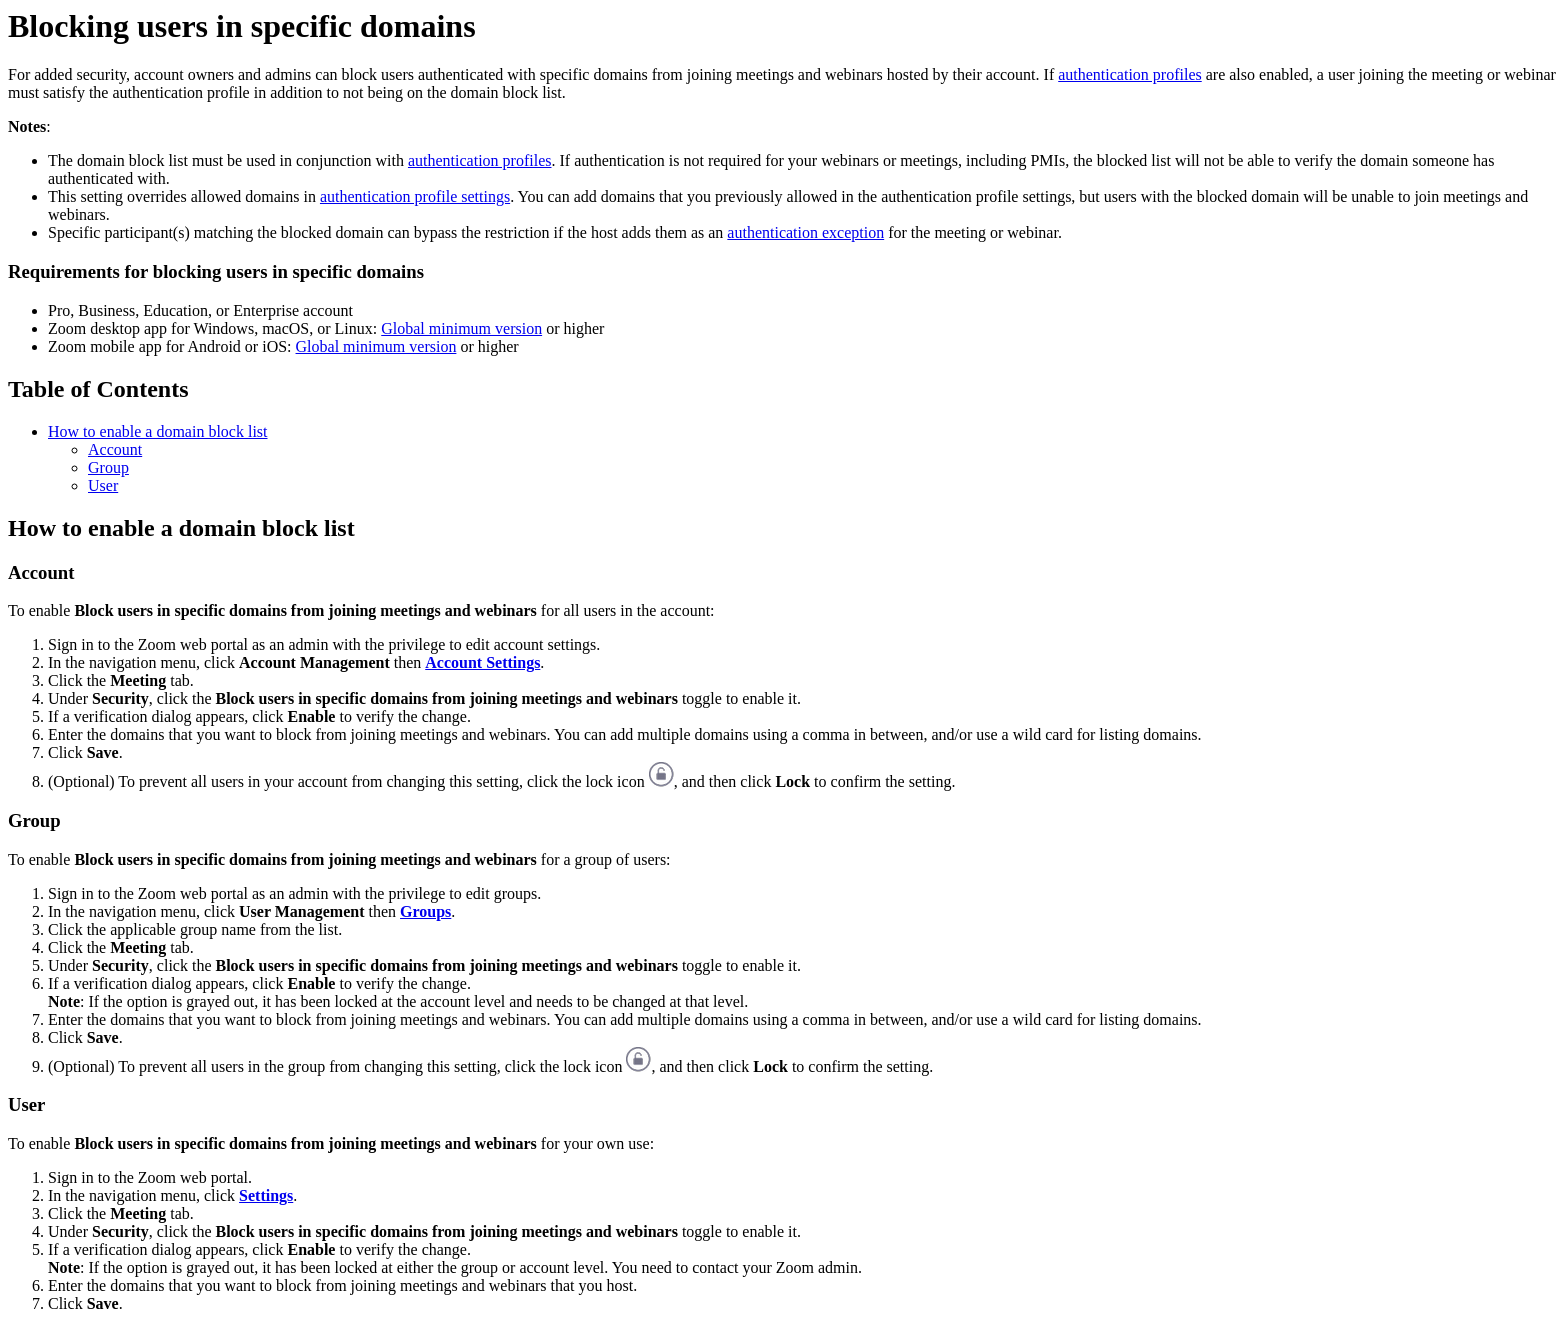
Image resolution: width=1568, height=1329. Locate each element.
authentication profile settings (415, 196)
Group (108, 467)
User (103, 485)
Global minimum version (461, 328)
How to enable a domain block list (158, 431)
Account (115, 449)
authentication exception (805, 232)
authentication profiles (1130, 74)
